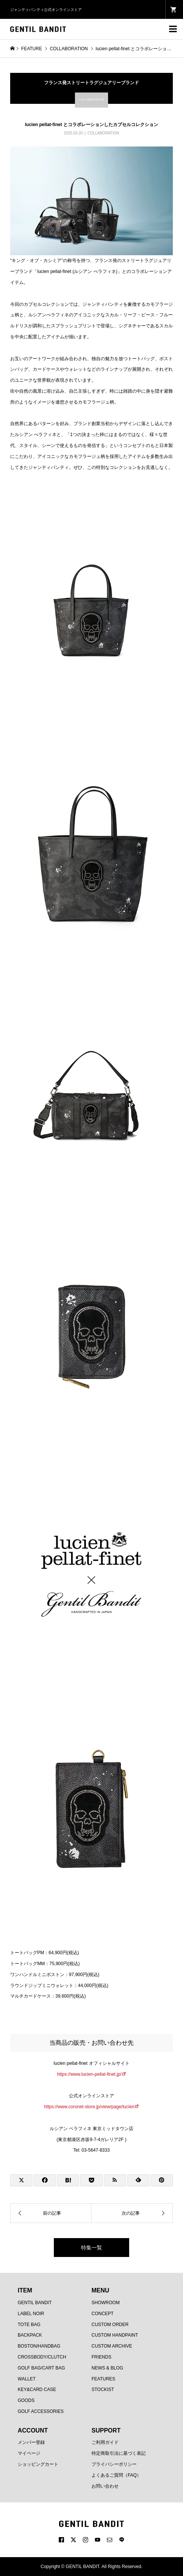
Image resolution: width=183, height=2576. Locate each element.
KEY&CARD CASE (37, 2389)
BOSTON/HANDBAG (39, 2346)
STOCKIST (103, 2389)
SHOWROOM (106, 2302)
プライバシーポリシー (114, 2464)
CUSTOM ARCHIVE (112, 2346)
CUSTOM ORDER (110, 2324)
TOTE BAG (29, 2324)
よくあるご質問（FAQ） (116, 2475)
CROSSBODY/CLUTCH (42, 2357)
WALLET (27, 2379)
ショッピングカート (38, 2464)
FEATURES (103, 2379)
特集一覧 (91, 2248)
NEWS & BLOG (107, 2368)
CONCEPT (103, 2313)
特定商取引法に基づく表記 (119, 2453)
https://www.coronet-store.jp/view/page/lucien (89, 2106)
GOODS (26, 2400)
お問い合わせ (105, 2486)
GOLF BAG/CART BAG (41, 2368)
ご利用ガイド (105, 2442)
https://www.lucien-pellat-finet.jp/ (89, 2074)
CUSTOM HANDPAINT (115, 2335)
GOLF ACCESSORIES (41, 2411)
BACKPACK (30, 2335)
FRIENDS (101, 2357)
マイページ (29, 2453)
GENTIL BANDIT (35, 2302)
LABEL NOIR (31, 2313)
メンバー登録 (31, 2442)
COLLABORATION (103, 133)
